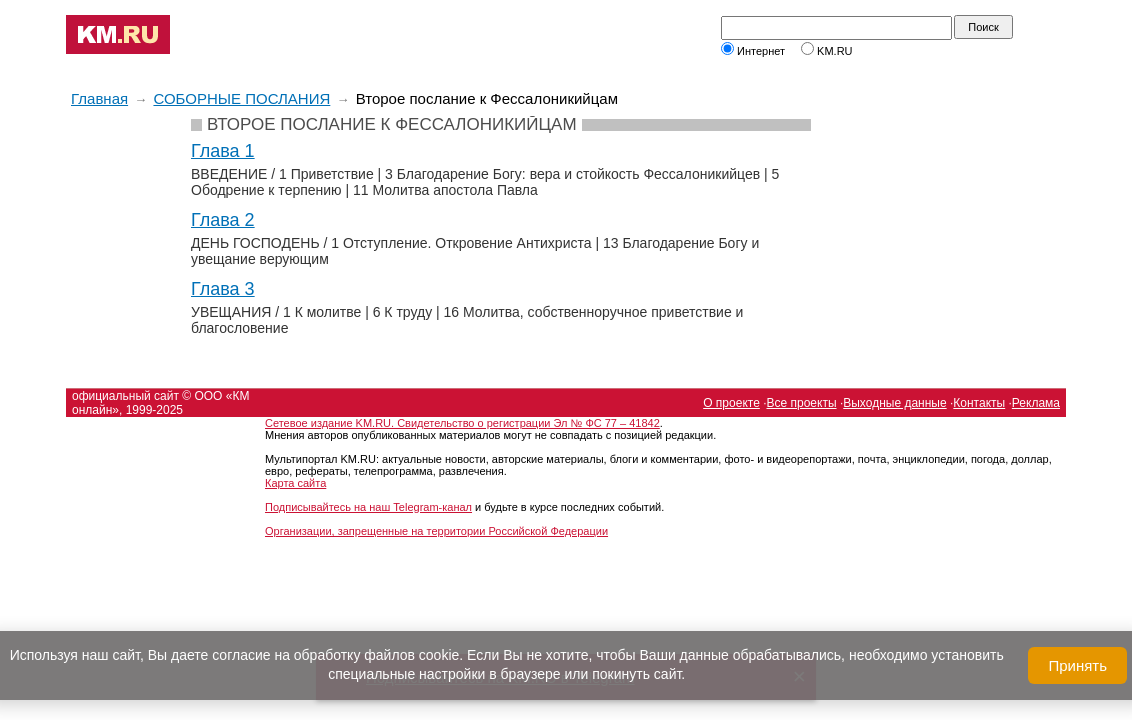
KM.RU (827, 51)
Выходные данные (894, 403)
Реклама (1036, 403)
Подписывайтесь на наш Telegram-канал (368, 507)
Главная (99, 98)
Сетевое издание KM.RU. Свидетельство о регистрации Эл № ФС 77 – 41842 (462, 423)
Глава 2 (223, 220)
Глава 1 (223, 151)
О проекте (731, 403)
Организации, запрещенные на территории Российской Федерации (436, 531)
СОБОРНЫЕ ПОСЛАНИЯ (241, 98)
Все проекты (802, 403)
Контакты (979, 403)
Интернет (753, 51)
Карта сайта (295, 483)
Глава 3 (223, 289)
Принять (1077, 665)
